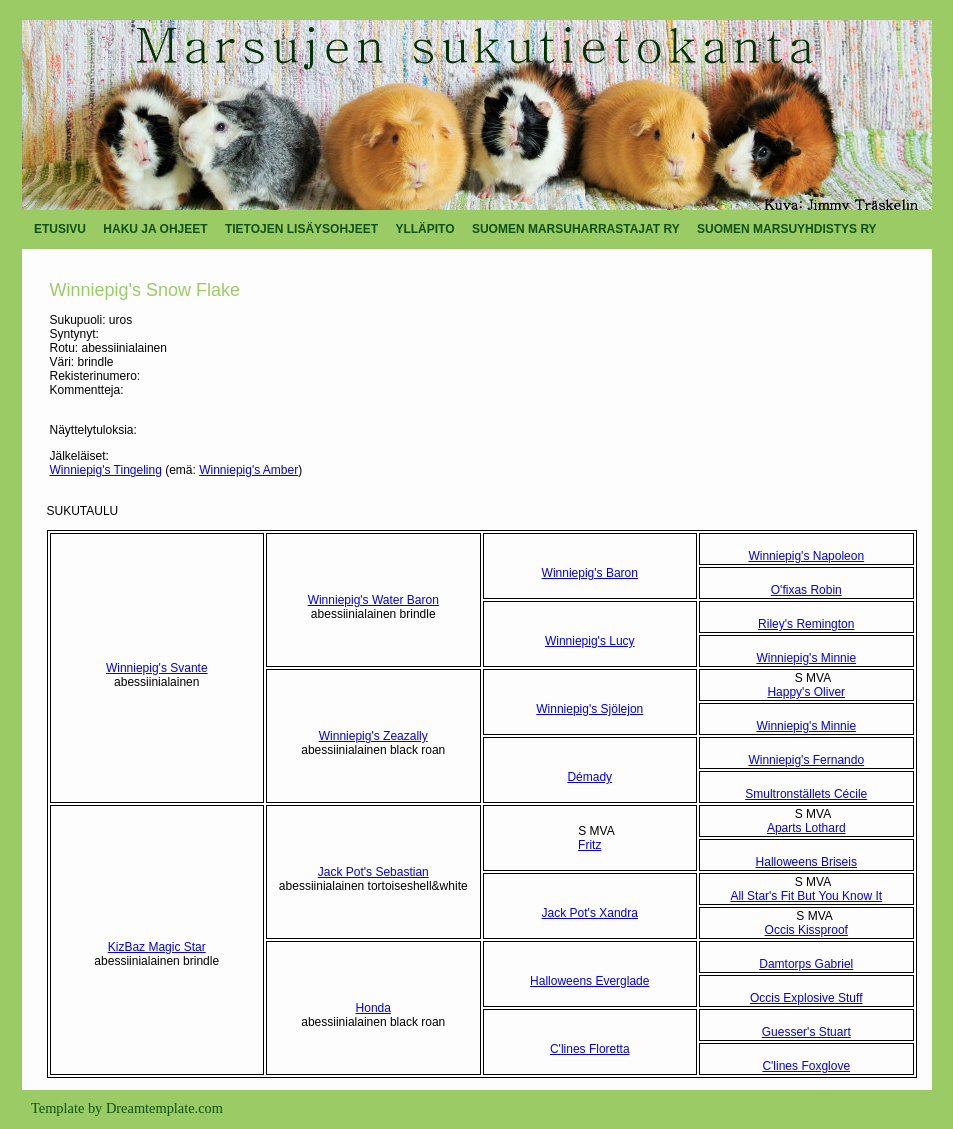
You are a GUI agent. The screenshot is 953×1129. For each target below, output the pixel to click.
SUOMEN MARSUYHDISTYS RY (787, 229)
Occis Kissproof (806, 930)
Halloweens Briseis (806, 862)
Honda (373, 1008)
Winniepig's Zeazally (373, 736)
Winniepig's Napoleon (806, 556)
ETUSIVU (60, 229)
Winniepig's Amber (248, 470)
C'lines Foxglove (806, 1066)
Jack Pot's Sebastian (373, 872)
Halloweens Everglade (589, 981)
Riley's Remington (806, 624)
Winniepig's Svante (157, 668)
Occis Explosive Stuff (806, 998)
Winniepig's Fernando (806, 760)
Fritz (589, 845)
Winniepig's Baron (590, 573)
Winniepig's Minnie (806, 658)
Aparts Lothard (806, 828)
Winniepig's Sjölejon (589, 709)
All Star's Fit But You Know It (806, 896)
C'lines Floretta (590, 1049)
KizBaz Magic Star (157, 947)
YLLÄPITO (424, 229)
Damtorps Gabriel (806, 964)
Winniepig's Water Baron (373, 600)
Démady (589, 777)
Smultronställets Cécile (806, 794)
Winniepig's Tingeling (106, 470)
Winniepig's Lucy (590, 641)
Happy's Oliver (806, 692)
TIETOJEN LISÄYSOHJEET (301, 229)
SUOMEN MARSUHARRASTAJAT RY (576, 229)
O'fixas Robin (806, 590)
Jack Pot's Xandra (590, 913)
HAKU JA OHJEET (155, 229)
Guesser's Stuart (806, 1032)
